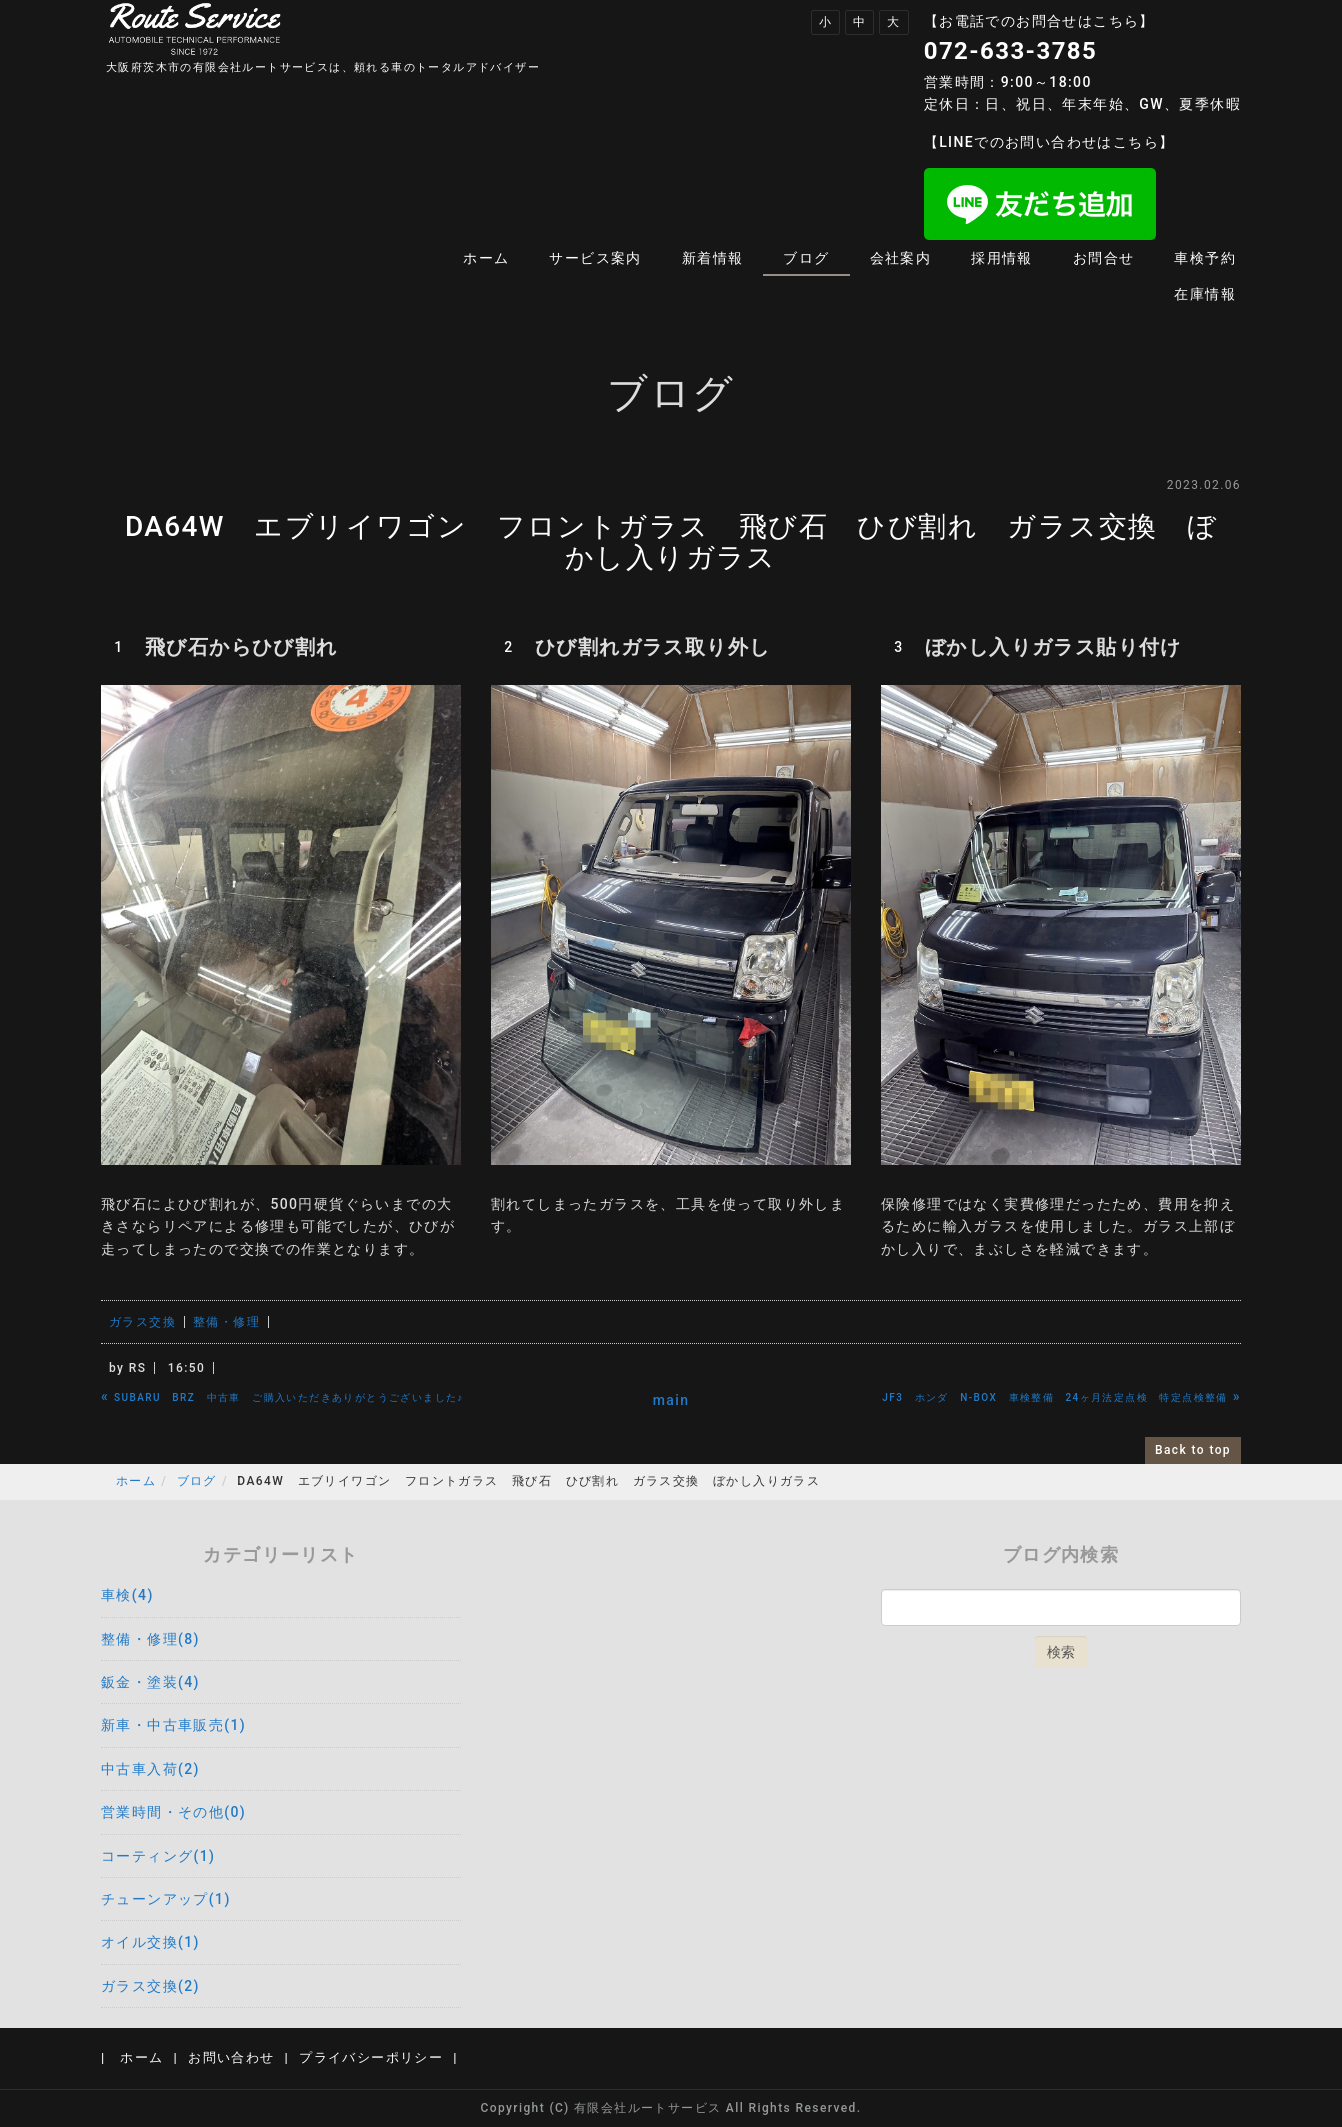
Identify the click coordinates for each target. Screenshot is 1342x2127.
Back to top (1193, 1450)
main (671, 1400)
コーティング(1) (158, 1856)
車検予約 (1205, 258)
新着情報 (713, 258)
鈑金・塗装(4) (150, 1682)
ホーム (486, 258)
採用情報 (1002, 258)
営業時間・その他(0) (173, 1812)
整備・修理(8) (150, 1639)
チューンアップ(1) (166, 1899)
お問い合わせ (231, 2057)
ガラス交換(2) (150, 1986)
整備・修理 (226, 1322)
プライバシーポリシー (371, 2057)
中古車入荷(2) (150, 1769)
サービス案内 (595, 258)
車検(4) (127, 1595)
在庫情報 (1205, 294)
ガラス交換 (142, 1322)
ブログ (806, 258)
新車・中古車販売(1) (173, 1725)
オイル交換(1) (150, 1942)
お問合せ (1104, 258)
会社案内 (901, 258)
